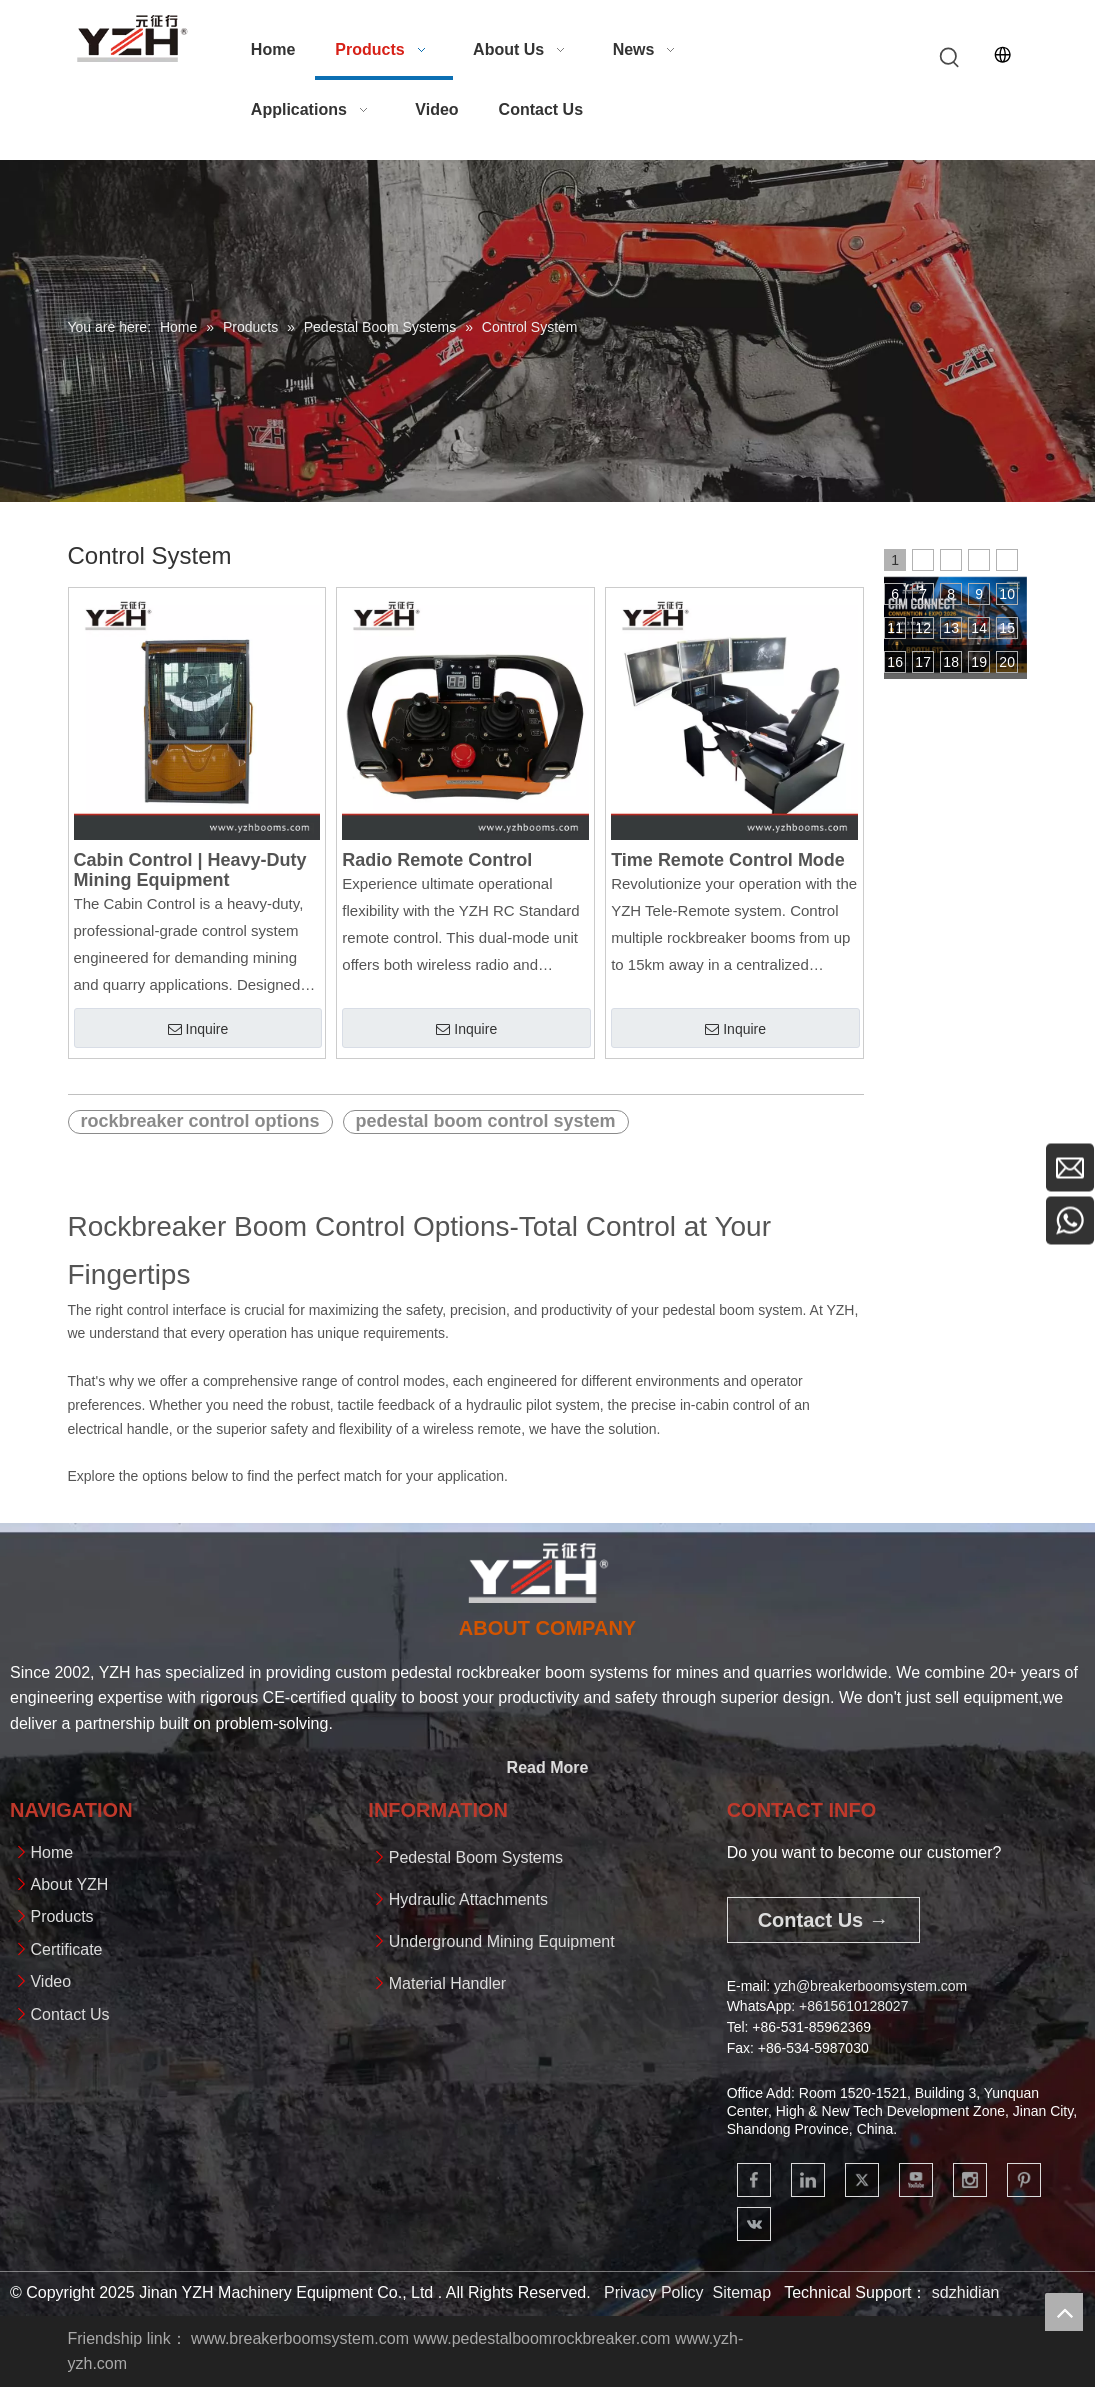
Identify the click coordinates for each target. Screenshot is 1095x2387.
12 (923, 628)
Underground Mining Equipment (502, 1941)
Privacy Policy (654, 2292)
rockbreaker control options (200, 1121)
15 (1007, 628)
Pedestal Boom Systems (476, 1857)
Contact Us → (823, 1920)
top (1064, 2312)
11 (895, 628)
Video (50, 1981)
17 (923, 662)
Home (51, 1852)
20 (1007, 662)
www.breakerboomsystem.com (300, 2338)
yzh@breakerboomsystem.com (870, 1986)
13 (951, 628)
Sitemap (741, 2292)
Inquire (198, 1029)
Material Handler (447, 1983)
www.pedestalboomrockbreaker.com (541, 2338)
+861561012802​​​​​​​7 (853, 2006)
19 (979, 662)
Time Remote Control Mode (728, 860)
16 (895, 662)
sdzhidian (966, 2292)
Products (61, 1916)
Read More (548, 1767)
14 (979, 628)
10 (1007, 594)
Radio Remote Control (437, 860)
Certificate (66, 1949)
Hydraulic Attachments (468, 1899)
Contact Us (69, 2014)
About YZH (69, 1884)
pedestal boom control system (486, 1121)
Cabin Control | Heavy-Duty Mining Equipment (190, 870)
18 (951, 662)
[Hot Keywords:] (950, 58)
